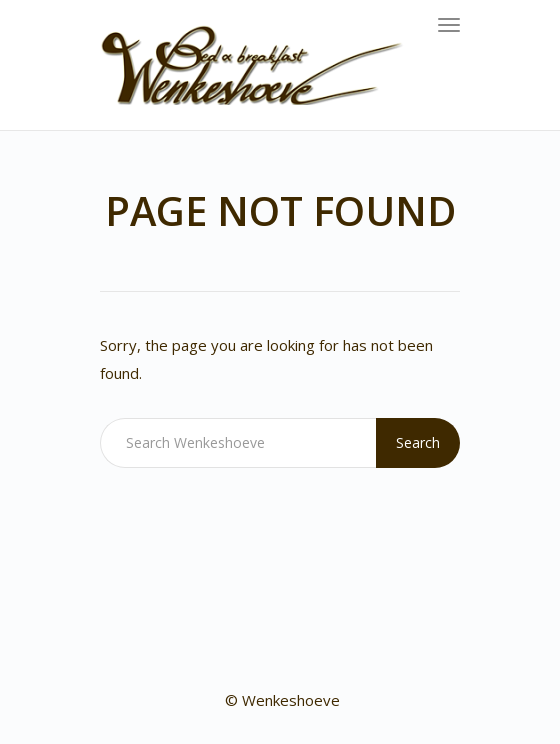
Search (418, 442)
